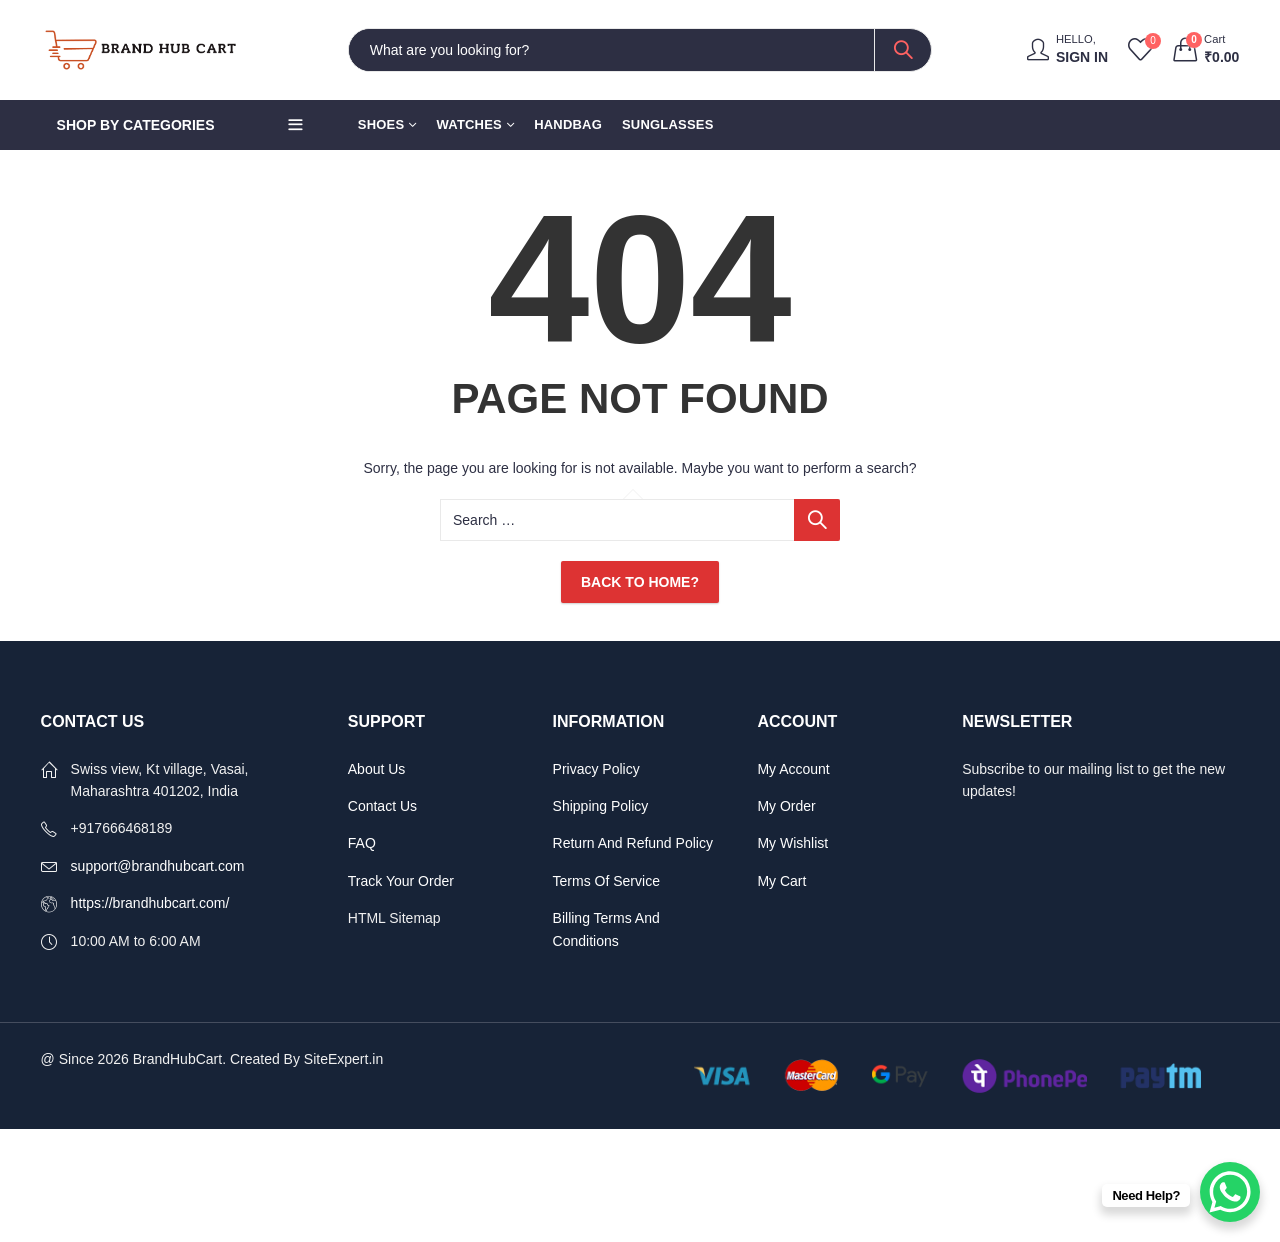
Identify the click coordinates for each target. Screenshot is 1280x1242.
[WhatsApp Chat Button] (1230, 1192)
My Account (795, 769)
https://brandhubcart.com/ (150, 903)
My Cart (781, 881)
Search (903, 50)
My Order (786, 806)
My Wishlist (792, 843)
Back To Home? (640, 582)
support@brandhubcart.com (158, 866)
